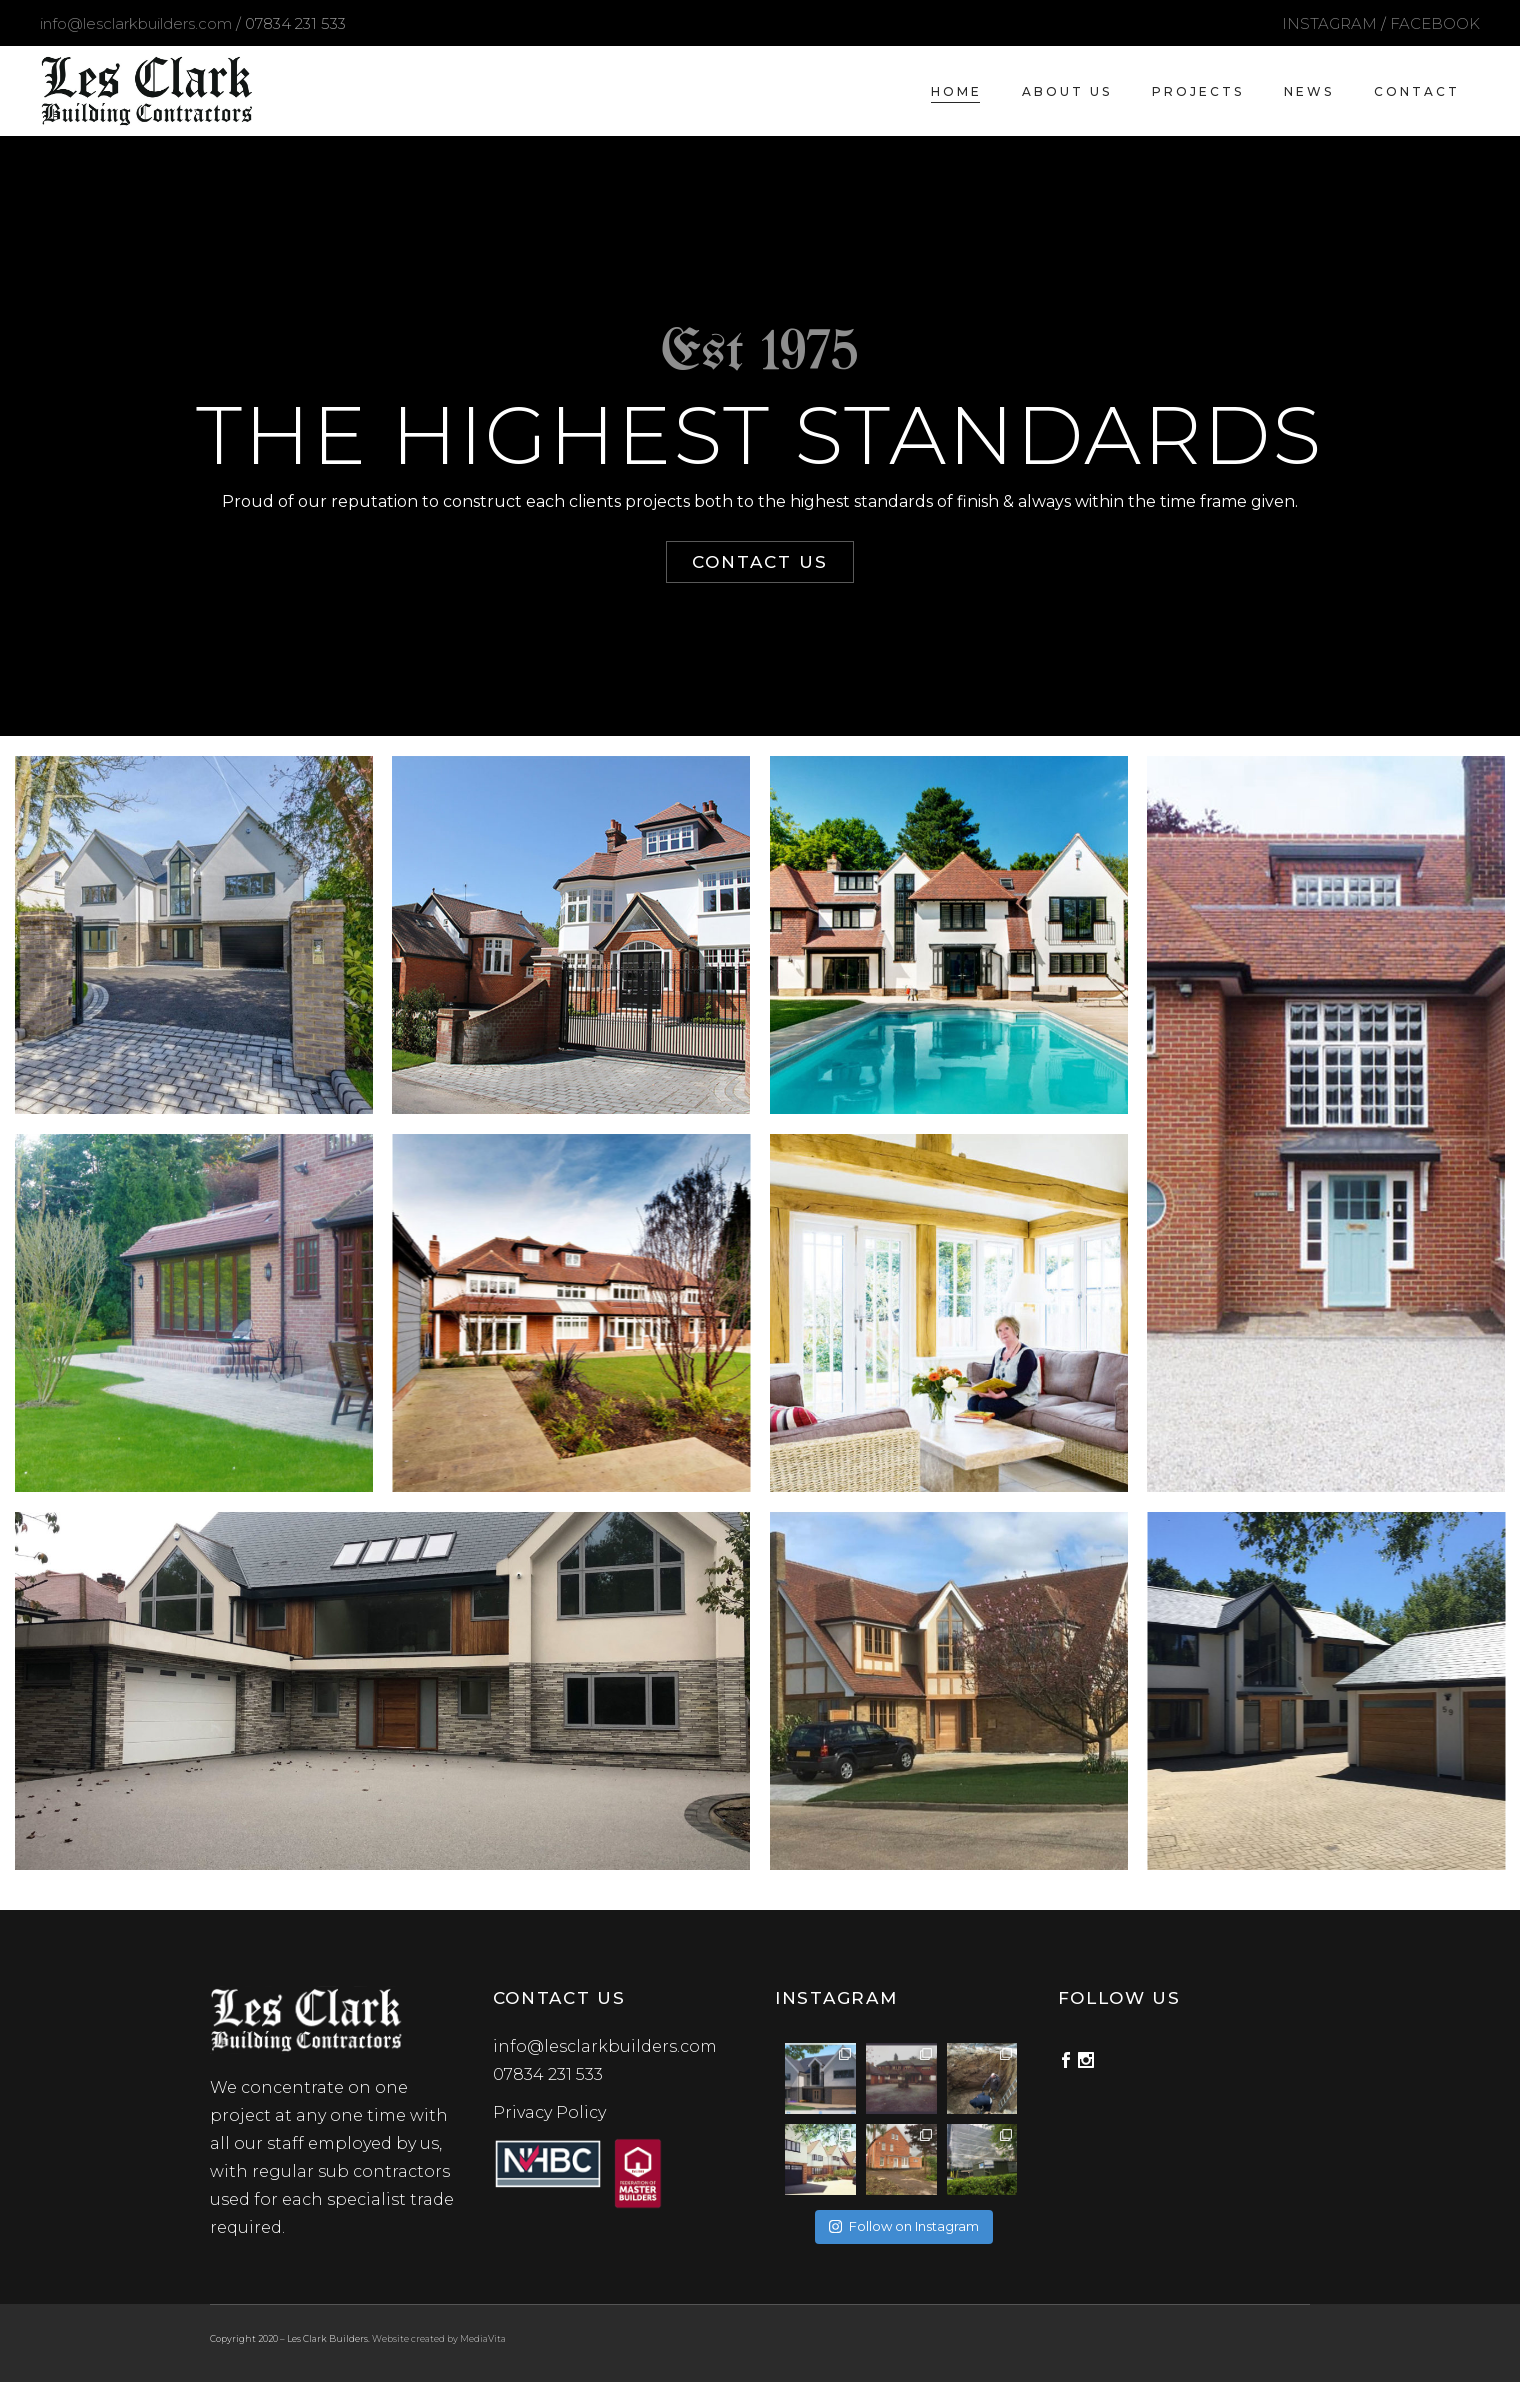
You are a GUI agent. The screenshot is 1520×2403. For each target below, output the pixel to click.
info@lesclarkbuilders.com (136, 23)
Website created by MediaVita (439, 2338)
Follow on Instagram (904, 2226)
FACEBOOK (1435, 23)
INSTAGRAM (1329, 23)
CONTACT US (760, 562)
